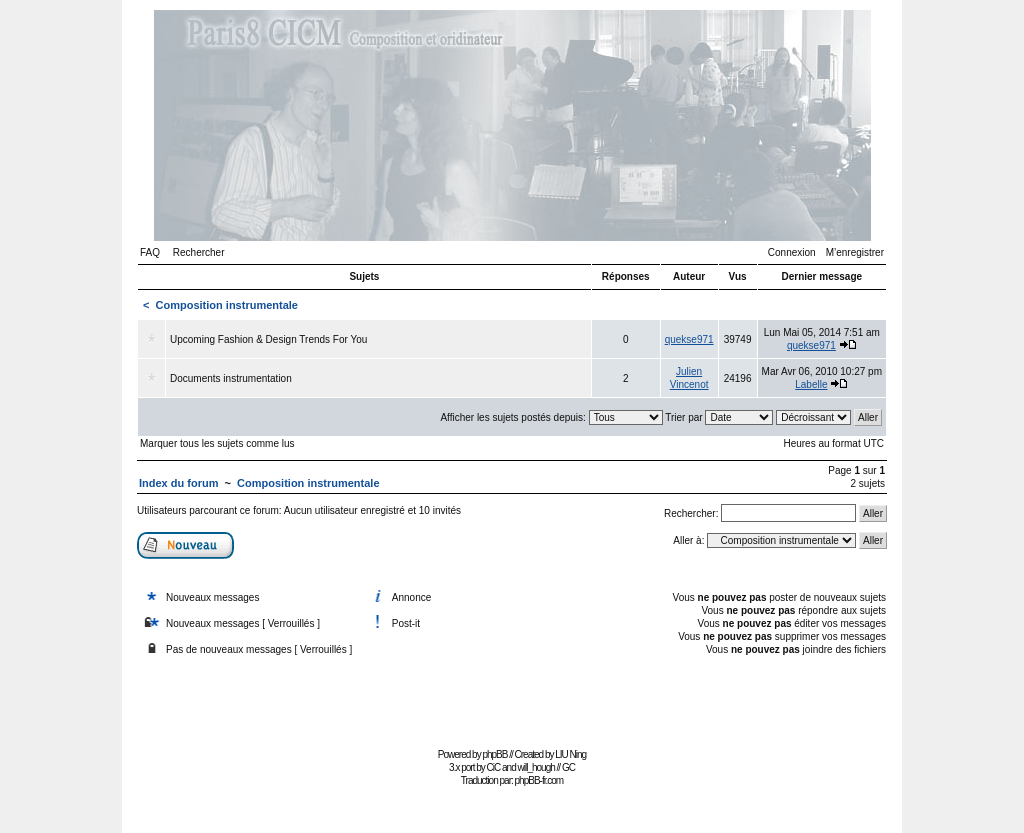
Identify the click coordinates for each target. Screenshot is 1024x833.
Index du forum (178, 483)
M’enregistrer (855, 252)
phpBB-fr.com (539, 780)
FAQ (150, 252)
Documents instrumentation (231, 378)
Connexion (792, 252)
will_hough (536, 767)
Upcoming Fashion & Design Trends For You (268, 339)
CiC (494, 767)
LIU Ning (570, 754)
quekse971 (689, 339)
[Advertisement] (512, 697)
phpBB (494, 754)
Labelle (811, 384)
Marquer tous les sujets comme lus (217, 443)
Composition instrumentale (227, 305)
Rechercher (199, 252)
